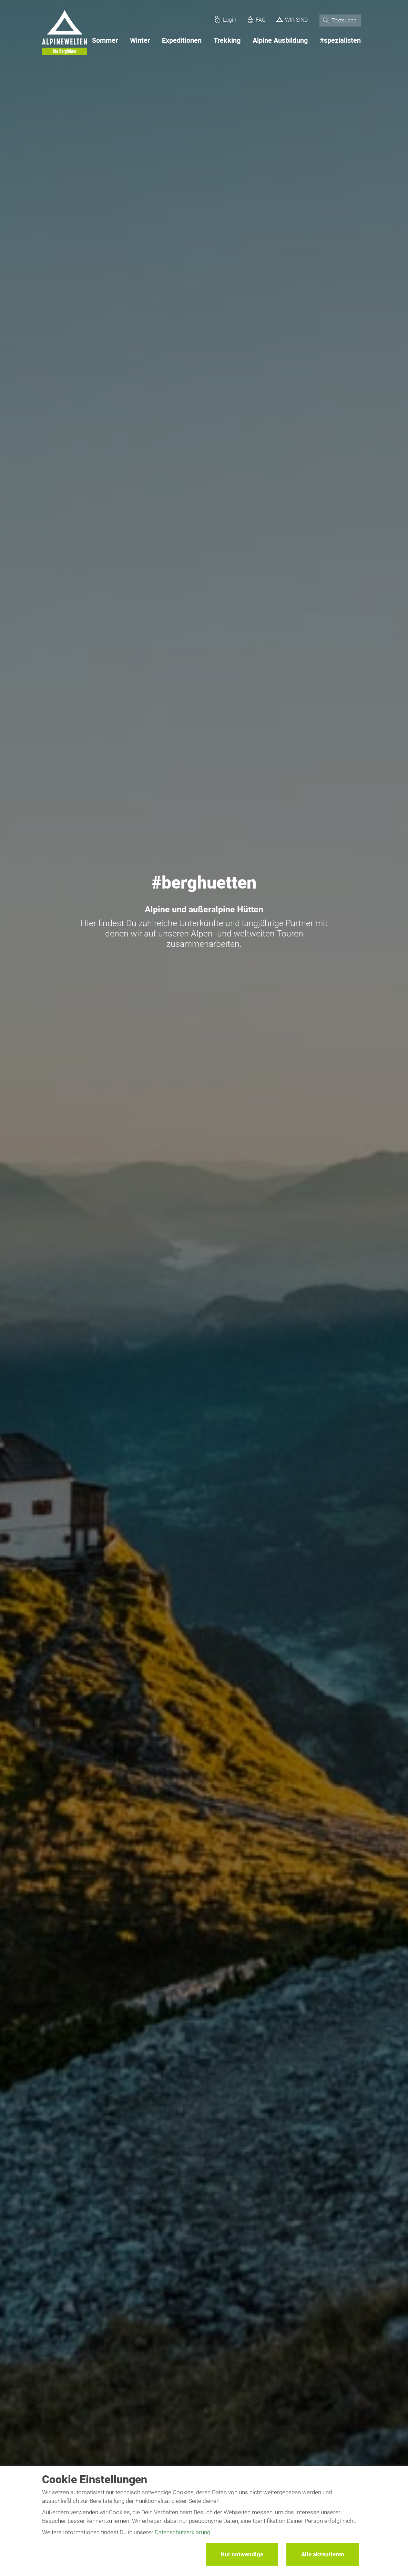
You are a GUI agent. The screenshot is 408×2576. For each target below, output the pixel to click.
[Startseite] (64, 33)
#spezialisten (340, 40)
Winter (140, 40)
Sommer (105, 40)
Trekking (227, 40)
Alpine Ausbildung (280, 40)
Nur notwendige (242, 2554)
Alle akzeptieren (322, 2554)
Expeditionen (182, 40)
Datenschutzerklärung (182, 2532)
